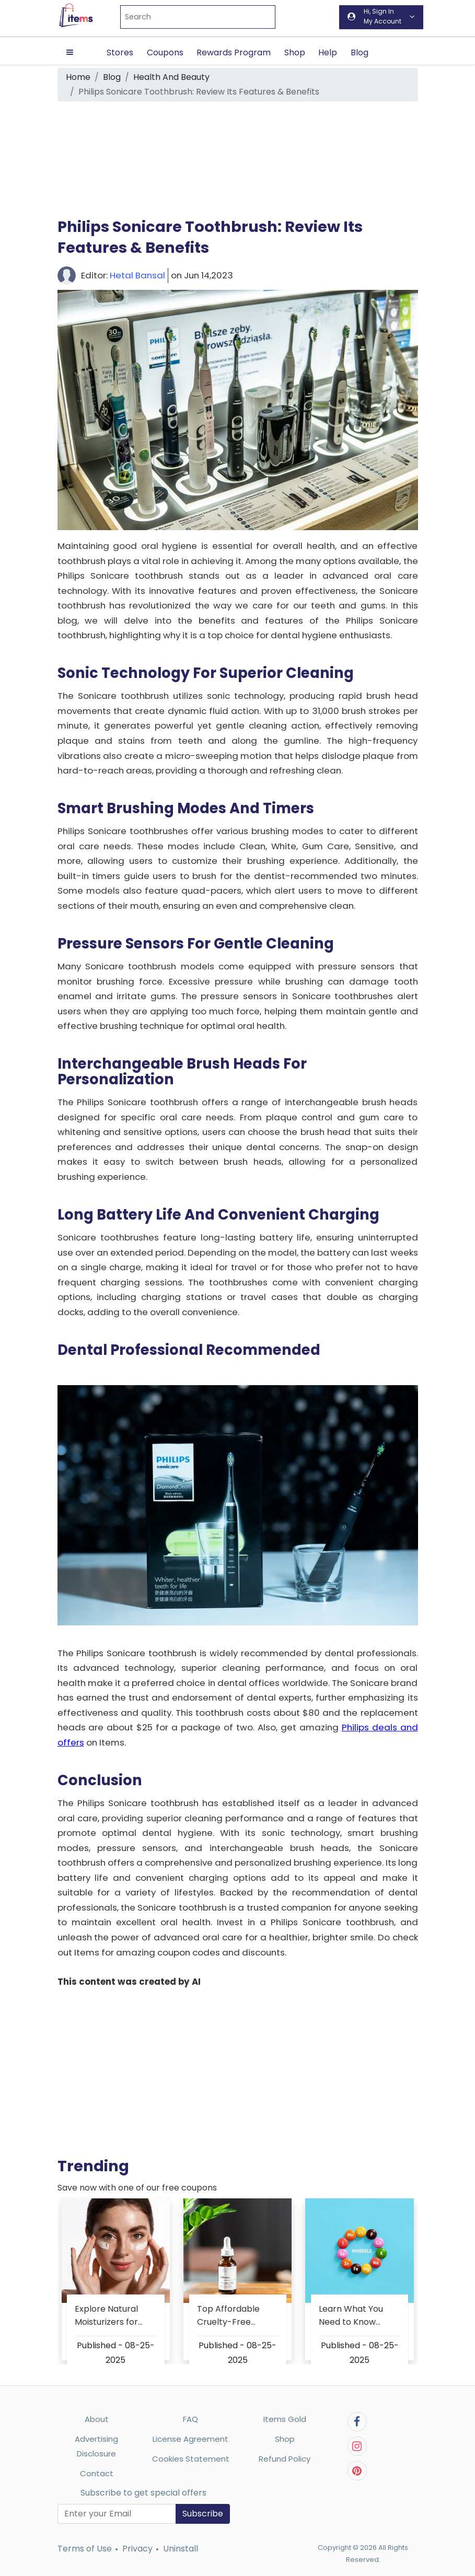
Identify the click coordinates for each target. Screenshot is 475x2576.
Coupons (165, 52)
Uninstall (180, 2549)
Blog (359, 52)
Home (78, 77)
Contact (96, 2473)
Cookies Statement (190, 2458)
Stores (120, 52)
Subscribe (202, 2514)
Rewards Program (233, 52)
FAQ (190, 2419)
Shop (294, 52)
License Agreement (190, 2438)
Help (327, 52)
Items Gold (284, 2419)
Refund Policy (284, 2458)
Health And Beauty (171, 77)
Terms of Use (84, 2549)
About (97, 2419)
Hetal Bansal (137, 275)
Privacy (137, 2549)
